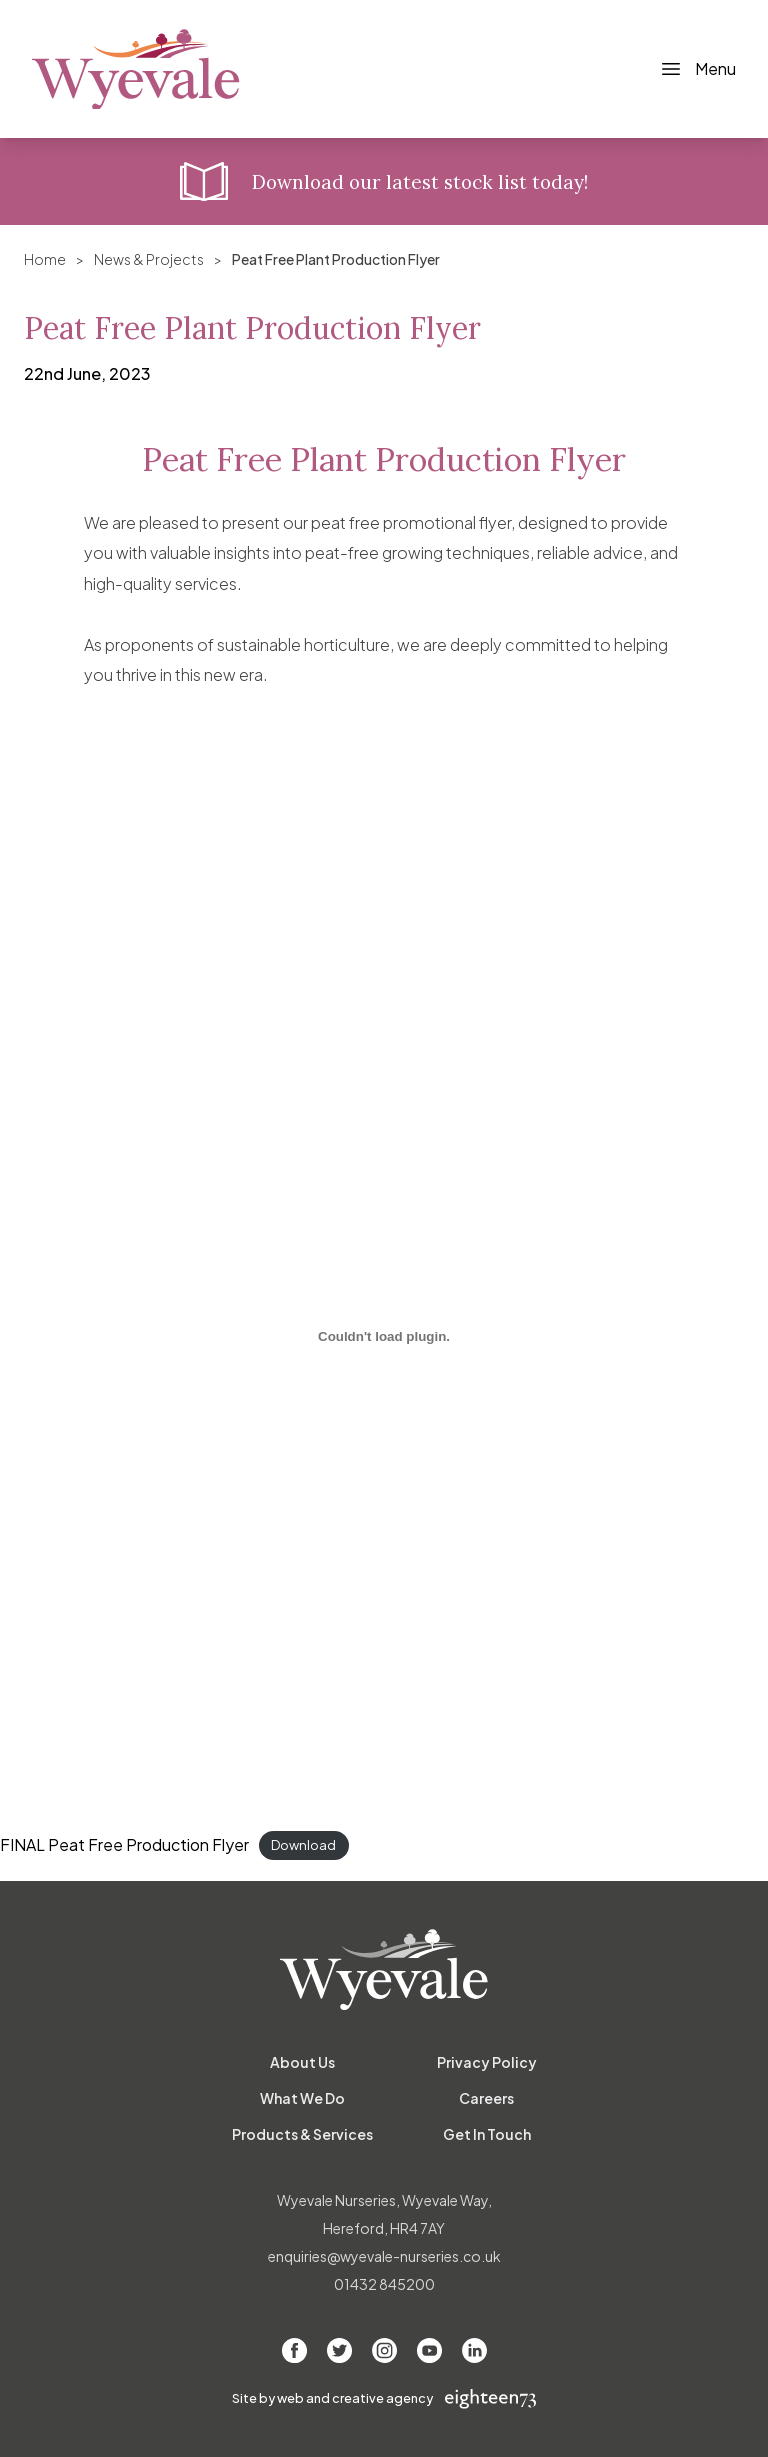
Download (303, 1846)
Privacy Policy (487, 2062)
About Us (302, 2062)
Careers (486, 2098)
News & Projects (149, 259)
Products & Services (302, 2134)
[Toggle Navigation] (697, 69)
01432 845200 (384, 2284)
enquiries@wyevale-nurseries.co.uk (384, 2256)
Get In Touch (487, 2134)
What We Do (302, 2098)
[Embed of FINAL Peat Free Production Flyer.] (384, 1337)
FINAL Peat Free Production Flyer (124, 1844)
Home (45, 259)
